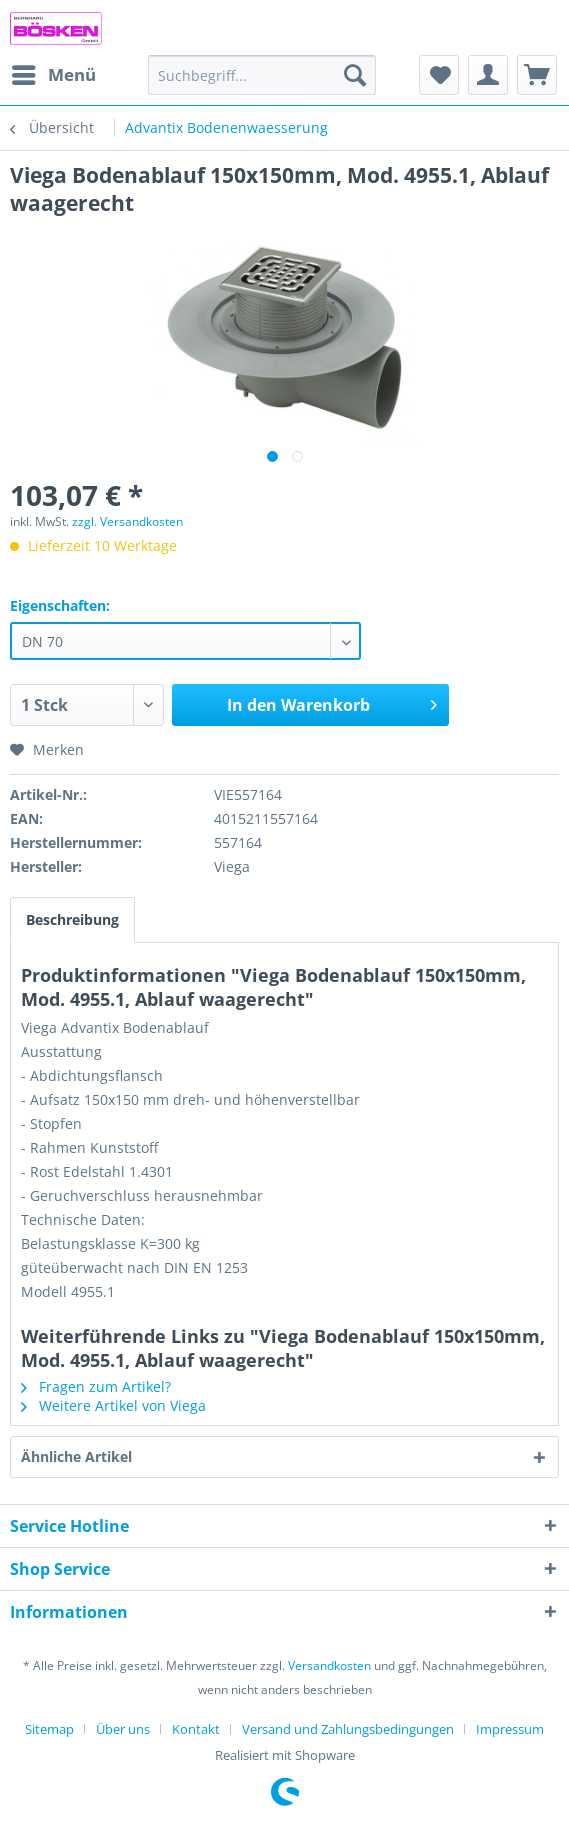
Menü (54, 72)
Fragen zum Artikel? (96, 1386)
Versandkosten (329, 1665)
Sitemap (49, 1729)
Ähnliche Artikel (76, 1456)
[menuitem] (53, 75)
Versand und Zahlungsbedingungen (348, 1729)
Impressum (510, 1729)
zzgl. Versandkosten (127, 521)
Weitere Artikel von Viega (113, 1405)
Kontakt (196, 1729)
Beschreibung (72, 919)
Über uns (123, 1729)
